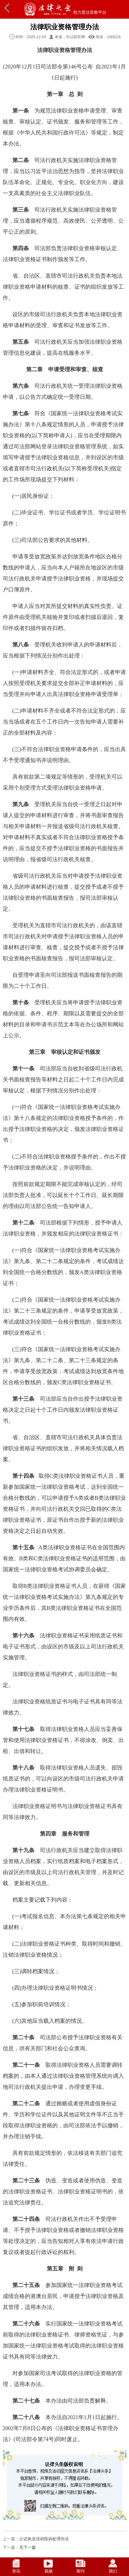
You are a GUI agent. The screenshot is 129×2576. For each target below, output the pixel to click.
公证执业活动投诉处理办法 (44, 2538)
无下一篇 (27, 2547)
